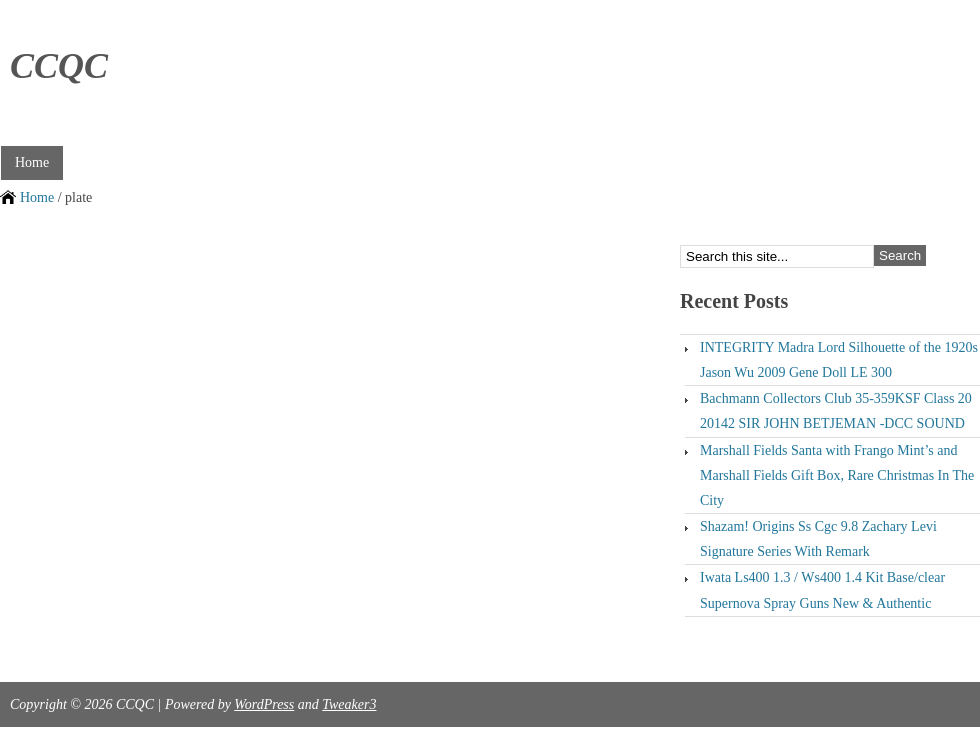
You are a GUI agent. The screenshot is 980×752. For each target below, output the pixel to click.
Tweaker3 (349, 704)
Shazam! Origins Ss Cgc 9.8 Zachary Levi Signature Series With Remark (818, 539)
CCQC (59, 66)
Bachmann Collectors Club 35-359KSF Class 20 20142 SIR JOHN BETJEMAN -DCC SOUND (836, 411)
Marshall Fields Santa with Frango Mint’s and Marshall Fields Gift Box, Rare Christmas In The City (837, 475)
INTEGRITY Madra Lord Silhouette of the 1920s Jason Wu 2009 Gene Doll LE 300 (839, 360)
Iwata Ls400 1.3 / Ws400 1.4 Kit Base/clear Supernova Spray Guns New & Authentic (822, 590)
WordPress (264, 704)
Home (32, 162)
